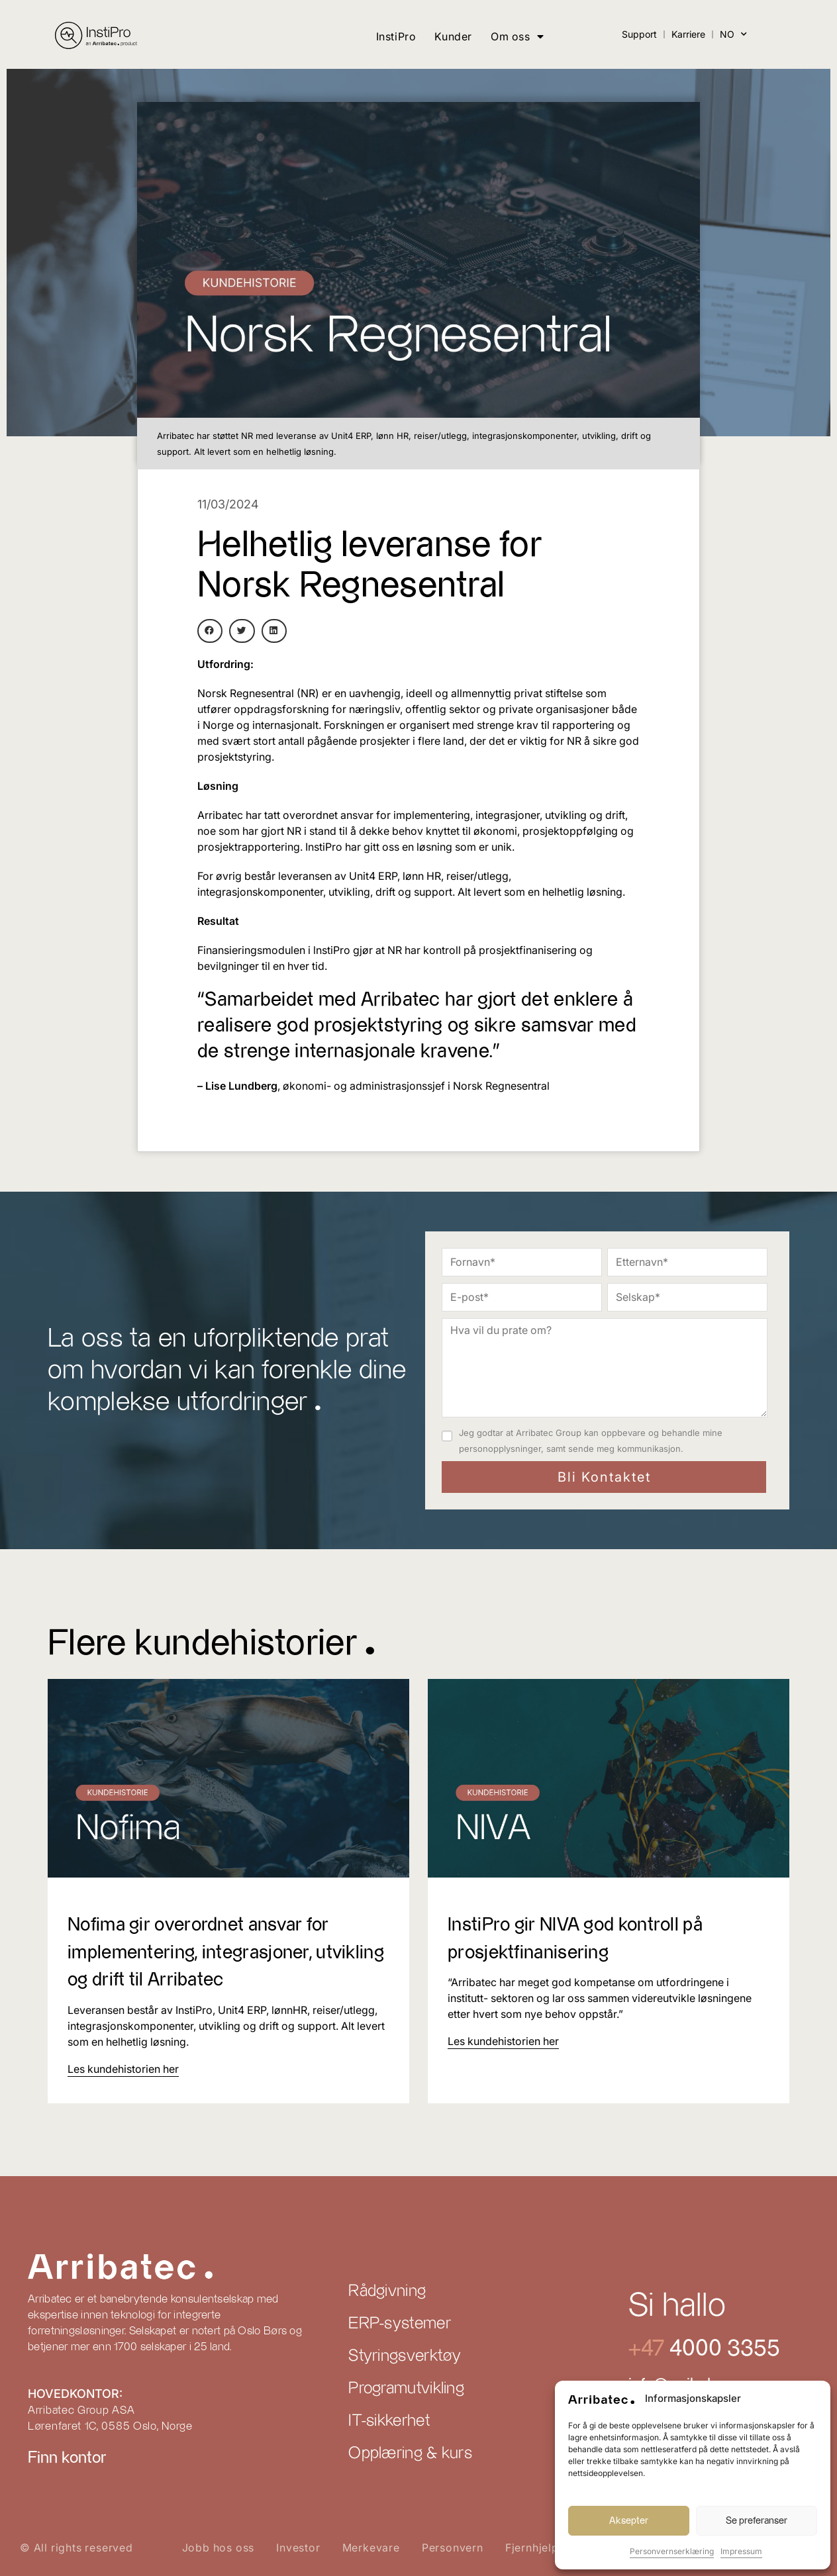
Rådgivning (387, 2291)
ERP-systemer (399, 2324)
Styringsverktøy (405, 2356)
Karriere (688, 34)
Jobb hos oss (218, 2547)
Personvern (452, 2547)
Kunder (453, 36)
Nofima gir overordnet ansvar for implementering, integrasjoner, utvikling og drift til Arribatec (214, 1951)
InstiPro (396, 36)
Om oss (517, 36)
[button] (209, 631)
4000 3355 (722, 2349)
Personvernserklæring (672, 2551)
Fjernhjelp (532, 2547)
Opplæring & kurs (410, 2453)
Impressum (741, 2551)
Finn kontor (67, 2458)
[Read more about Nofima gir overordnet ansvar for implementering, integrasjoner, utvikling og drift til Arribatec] (123, 2068)
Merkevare (371, 2547)
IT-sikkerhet (389, 2421)
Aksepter (628, 2521)
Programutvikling (406, 2389)
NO (733, 34)
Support (639, 34)
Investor (298, 2547)
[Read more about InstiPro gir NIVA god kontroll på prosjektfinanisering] (503, 2041)
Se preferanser (756, 2521)
